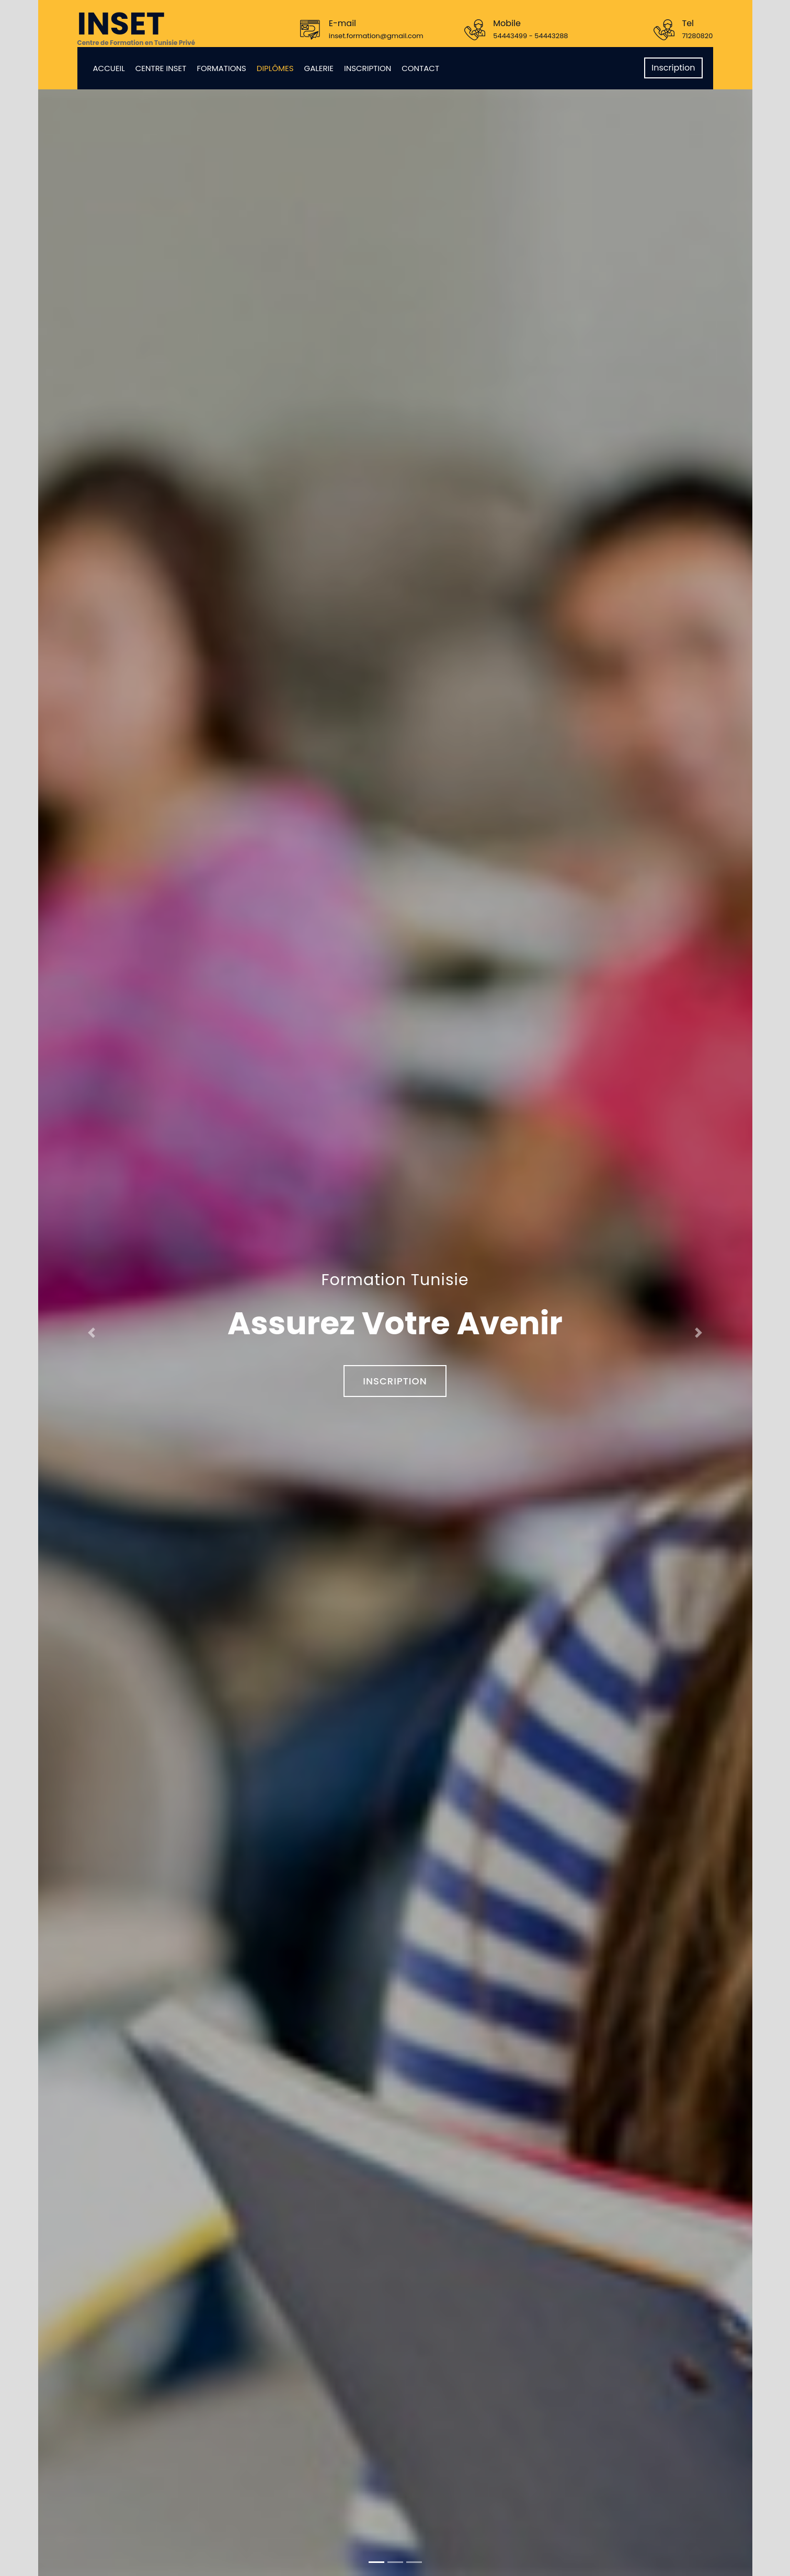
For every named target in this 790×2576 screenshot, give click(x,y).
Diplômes (275, 68)
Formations (221, 68)
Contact (420, 68)
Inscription (367, 68)
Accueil (109, 68)
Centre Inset (161, 68)
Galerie (319, 68)
